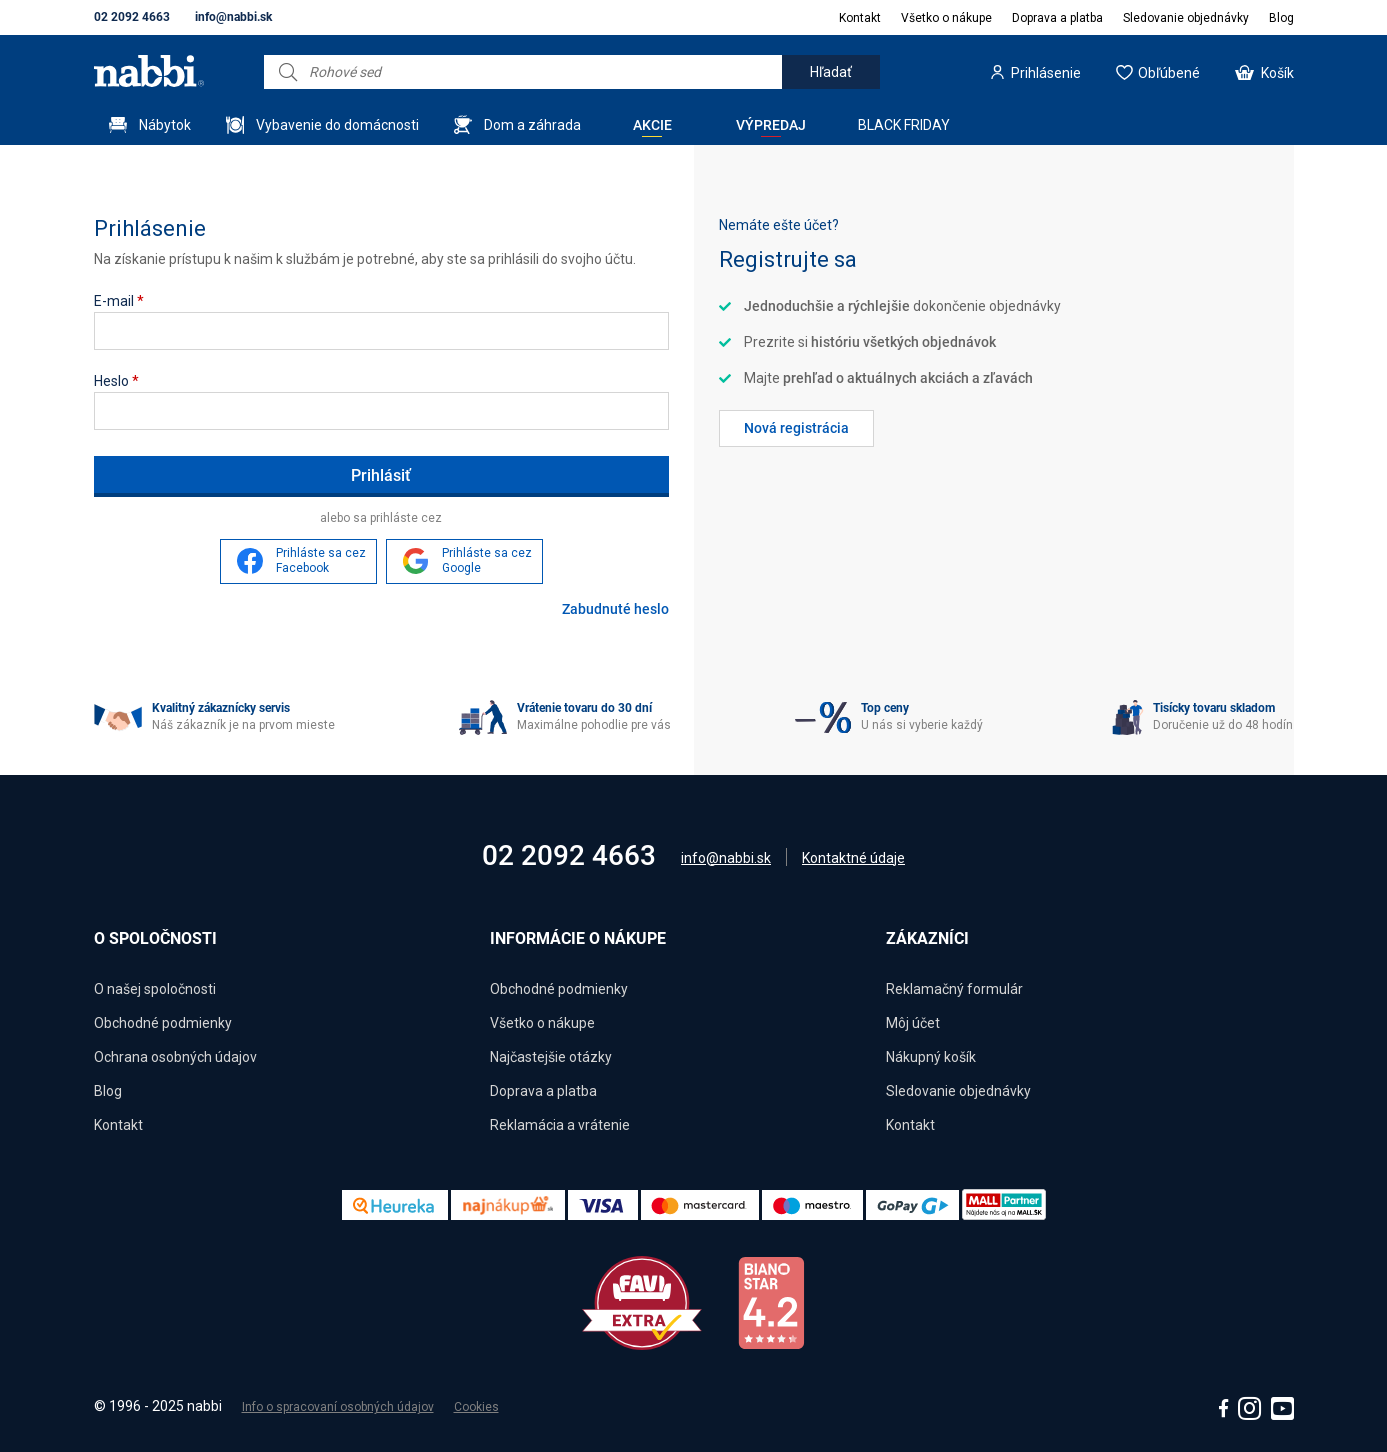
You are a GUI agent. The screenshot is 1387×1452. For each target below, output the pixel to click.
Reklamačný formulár (954, 989)
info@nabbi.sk (233, 17)
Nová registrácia (796, 428)
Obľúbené (1169, 73)
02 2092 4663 (132, 17)
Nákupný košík (931, 1057)
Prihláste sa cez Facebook (321, 561)
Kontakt (860, 18)
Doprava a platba (1057, 18)
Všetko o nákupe (946, 18)
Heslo (116, 381)
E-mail (119, 301)
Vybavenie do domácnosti (337, 125)
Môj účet (913, 1023)
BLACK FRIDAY (904, 125)
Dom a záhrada (532, 125)
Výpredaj (771, 125)
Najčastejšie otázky (551, 1057)
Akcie (652, 125)
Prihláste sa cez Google (487, 561)
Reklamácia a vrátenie (560, 1125)
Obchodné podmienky (163, 1023)
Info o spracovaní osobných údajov (338, 1407)
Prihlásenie (1046, 73)
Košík (1277, 73)
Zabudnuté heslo (615, 609)
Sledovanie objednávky (1186, 18)
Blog (1281, 18)
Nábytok (165, 125)
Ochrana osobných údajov (175, 1057)
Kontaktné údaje (853, 858)
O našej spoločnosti (155, 989)
